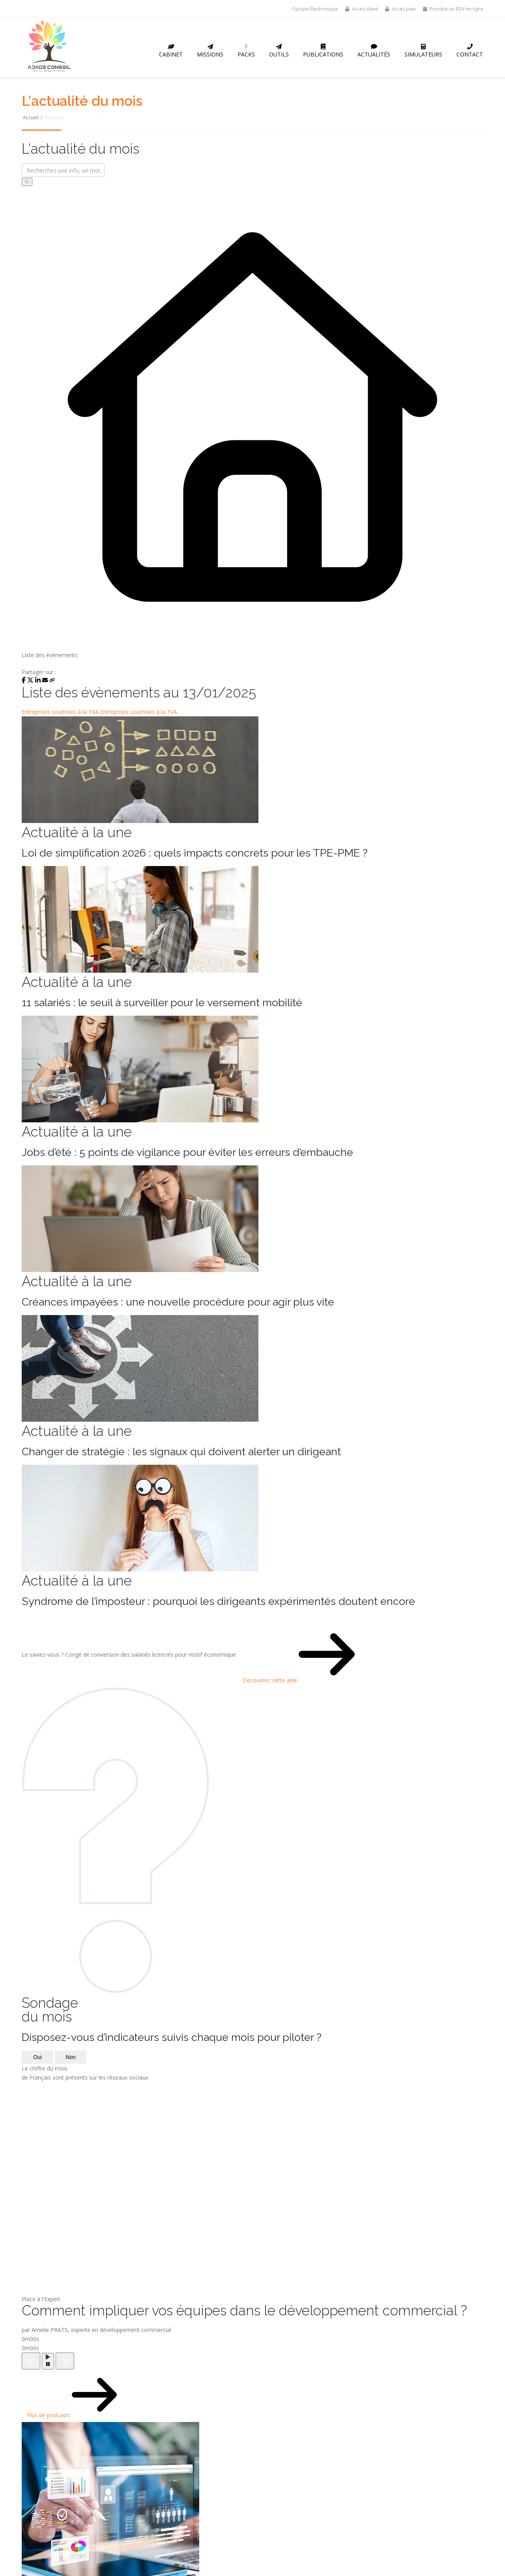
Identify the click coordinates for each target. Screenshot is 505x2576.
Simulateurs (423, 51)
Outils (279, 51)
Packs (246, 51)
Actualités (373, 51)
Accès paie (400, 9)
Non (70, 2057)
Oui (37, 2057)
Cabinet (171, 51)
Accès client (361, 9)
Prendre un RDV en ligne (453, 9)
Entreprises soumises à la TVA (60, 712)
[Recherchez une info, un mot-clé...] (63, 170)
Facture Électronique (314, 9)
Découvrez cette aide (273, 1655)
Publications (323, 51)
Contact (469, 51)
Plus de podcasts (52, 2395)
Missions (210, 51)
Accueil (31, 117)
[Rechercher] (27, 182)
